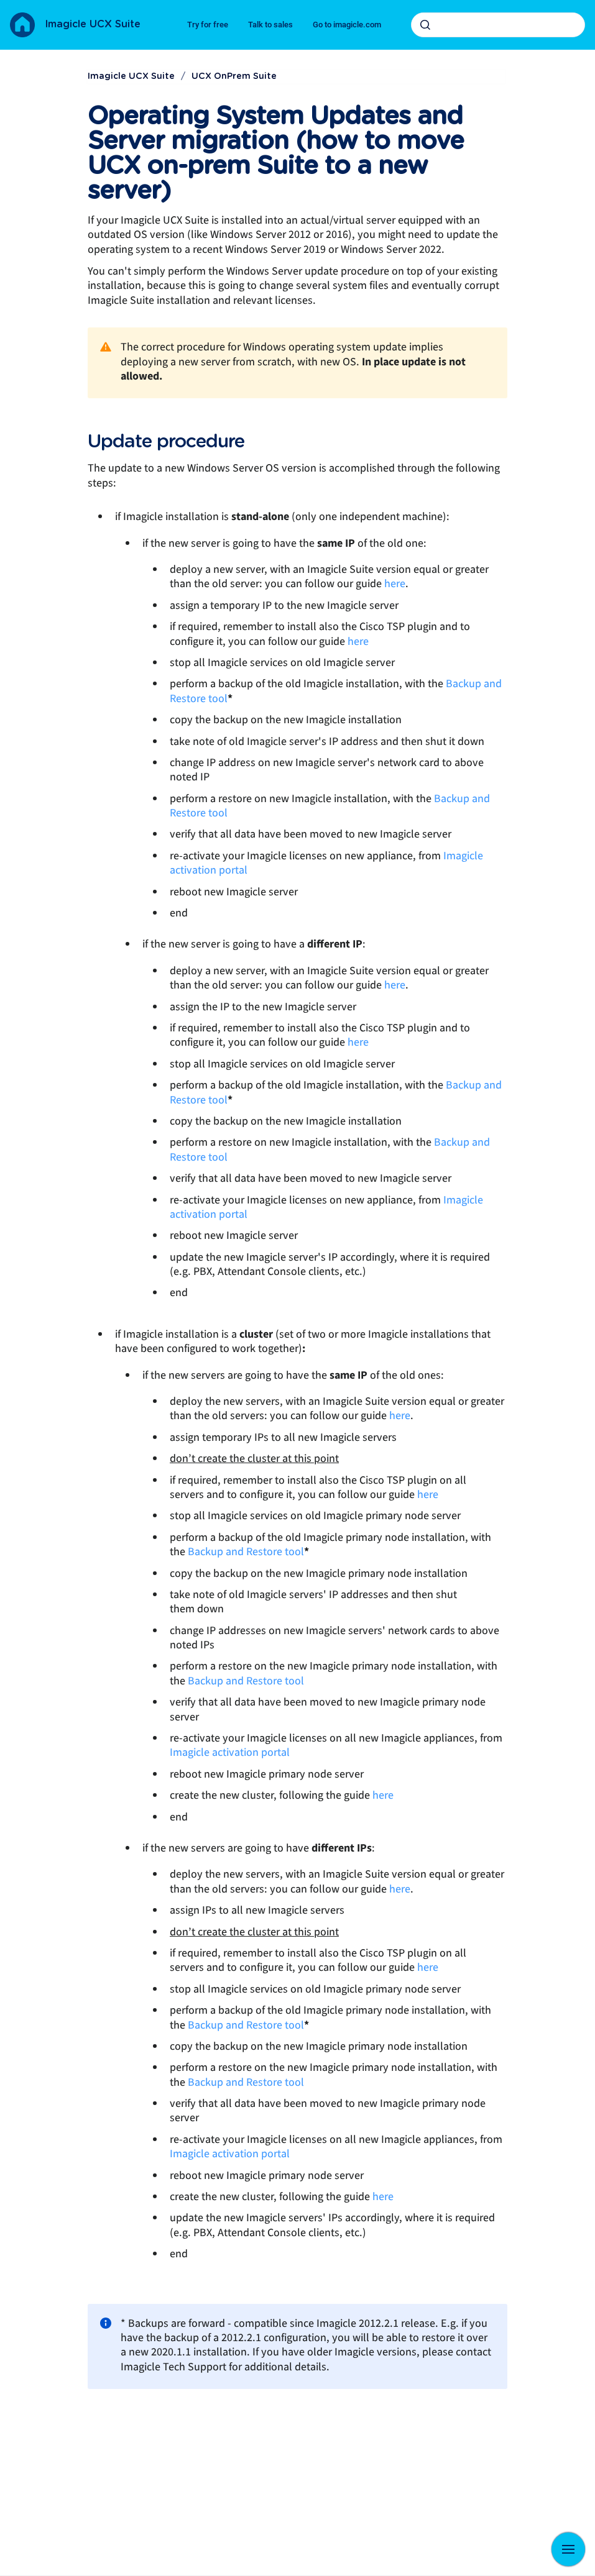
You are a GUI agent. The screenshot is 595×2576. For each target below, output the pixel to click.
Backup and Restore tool (246, 1552)
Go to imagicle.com (347, 24)
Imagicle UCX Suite (93, 24)
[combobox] (498, 25)
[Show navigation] (568, 2549)
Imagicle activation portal (230, 1752)
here (394, 583)
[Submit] (425, 25)
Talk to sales (270, 24)
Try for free (207, 24)
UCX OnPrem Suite (234, 76)
